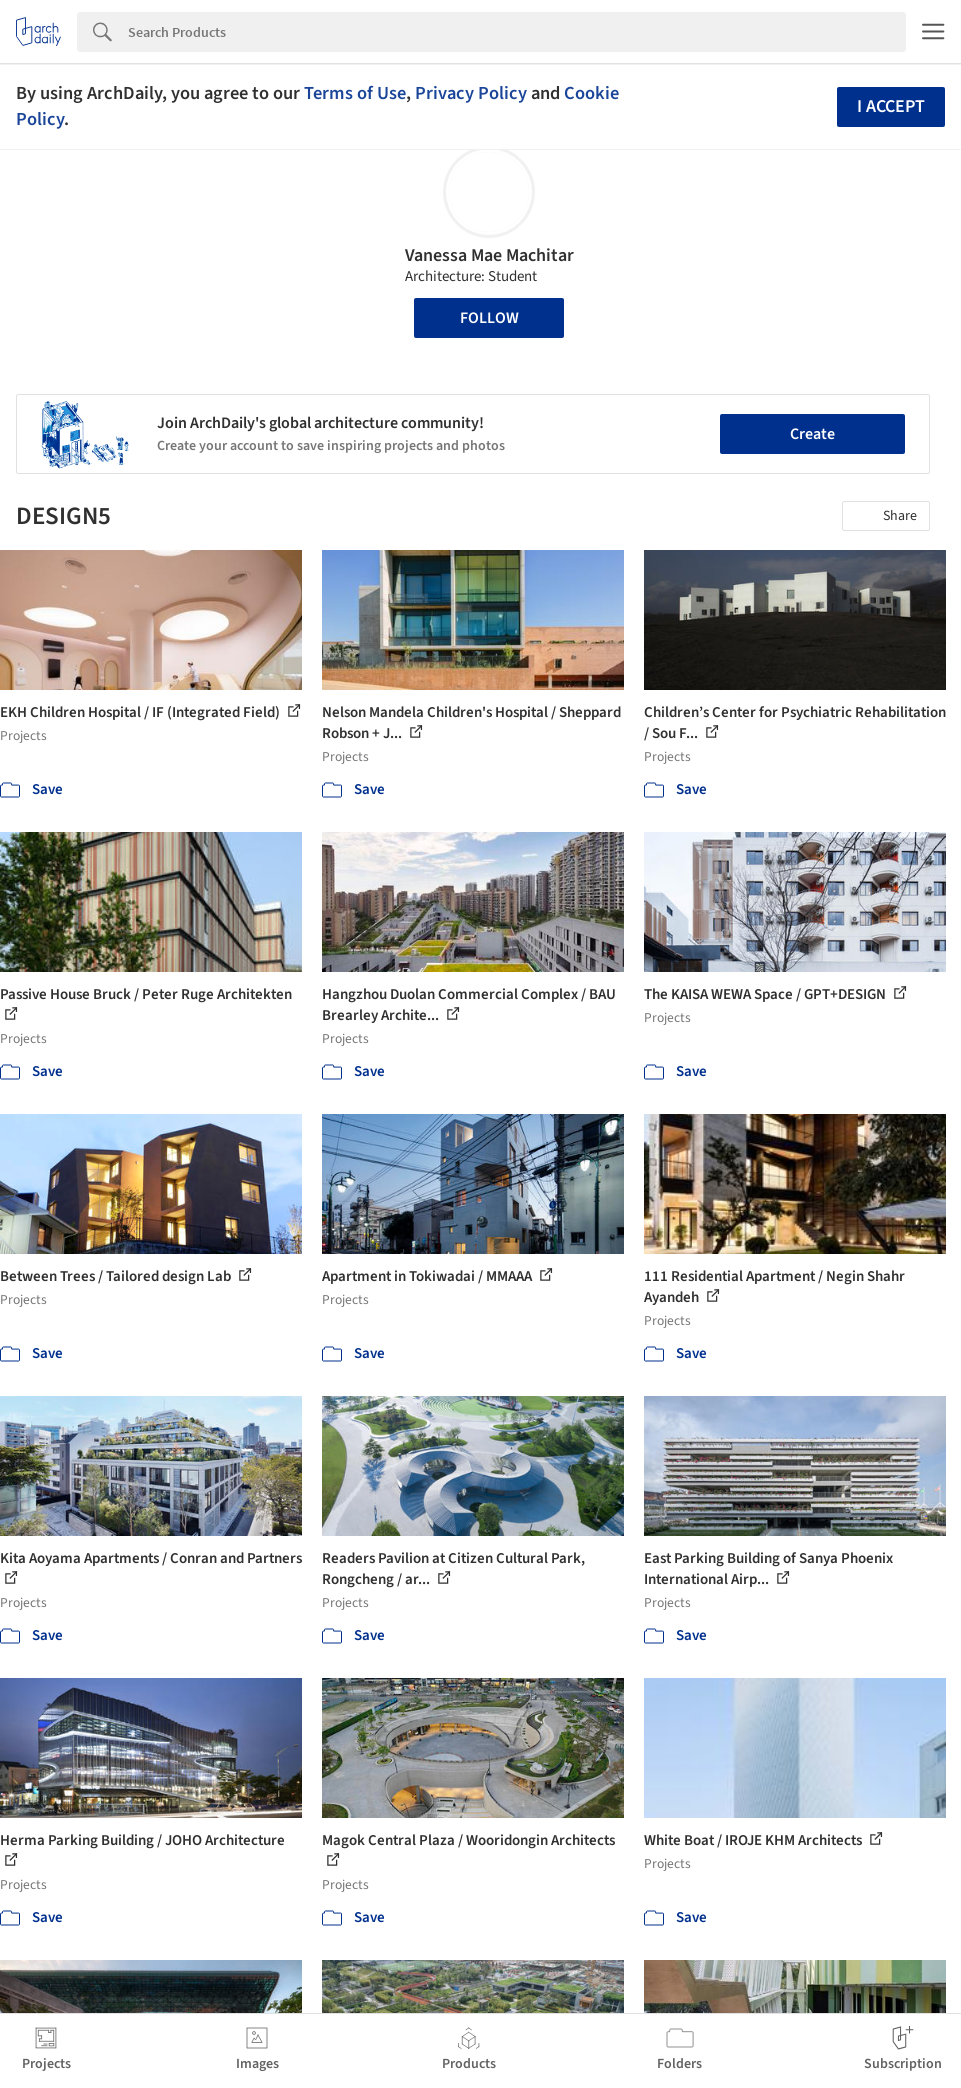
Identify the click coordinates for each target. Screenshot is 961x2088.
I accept (891, 106)
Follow (489, 318)
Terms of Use (355, 93)
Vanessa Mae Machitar (489, 255)
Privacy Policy (471, 93)
